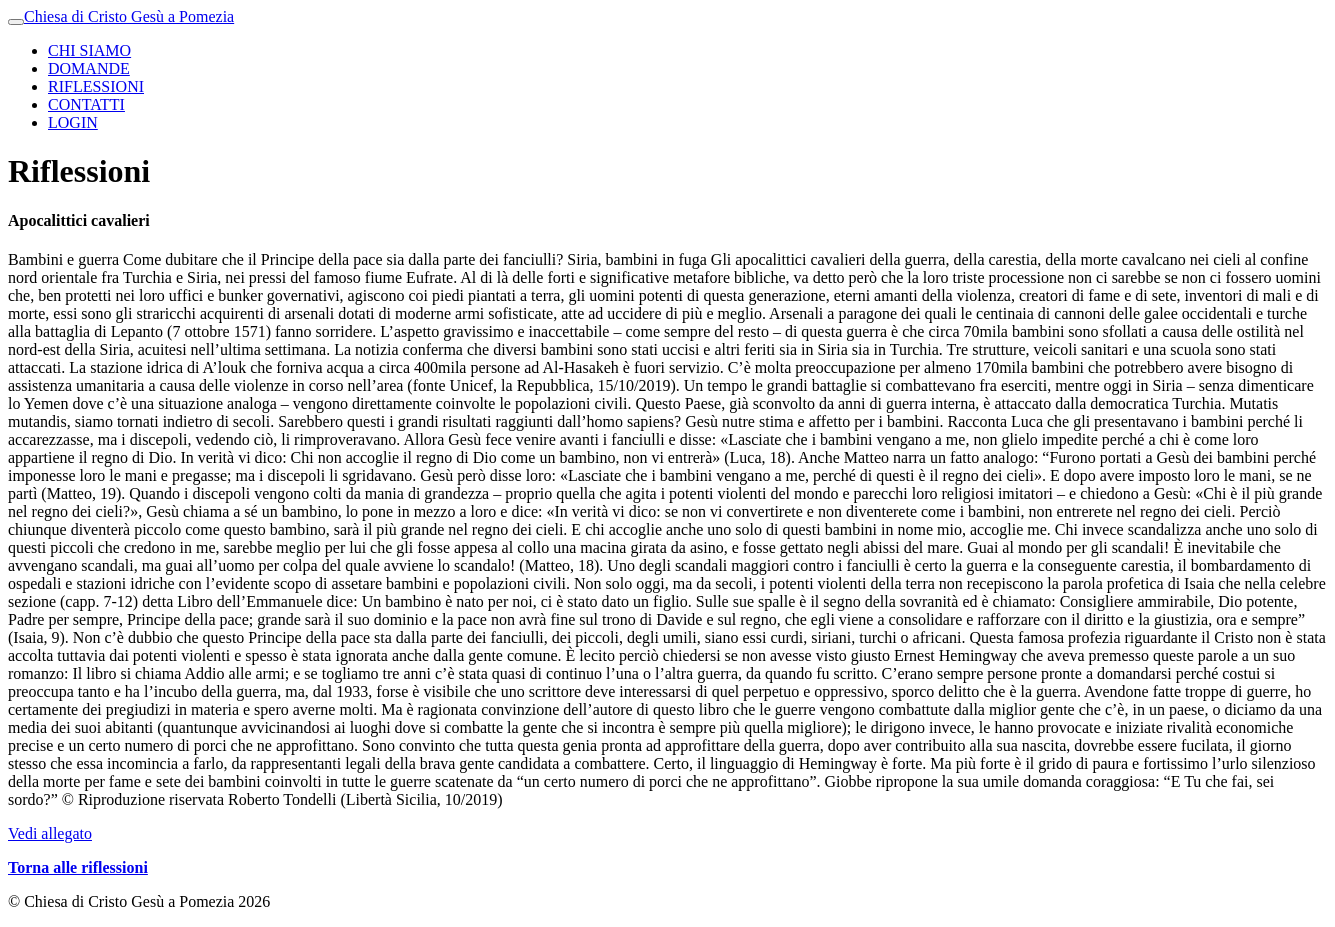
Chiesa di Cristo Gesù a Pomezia (129, 16)
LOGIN (73, 122)
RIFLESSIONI (96, 86)
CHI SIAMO (89, 50)
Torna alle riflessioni (78, 867)
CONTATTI (86, 104)
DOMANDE (89, 68)
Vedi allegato (50, 833)
